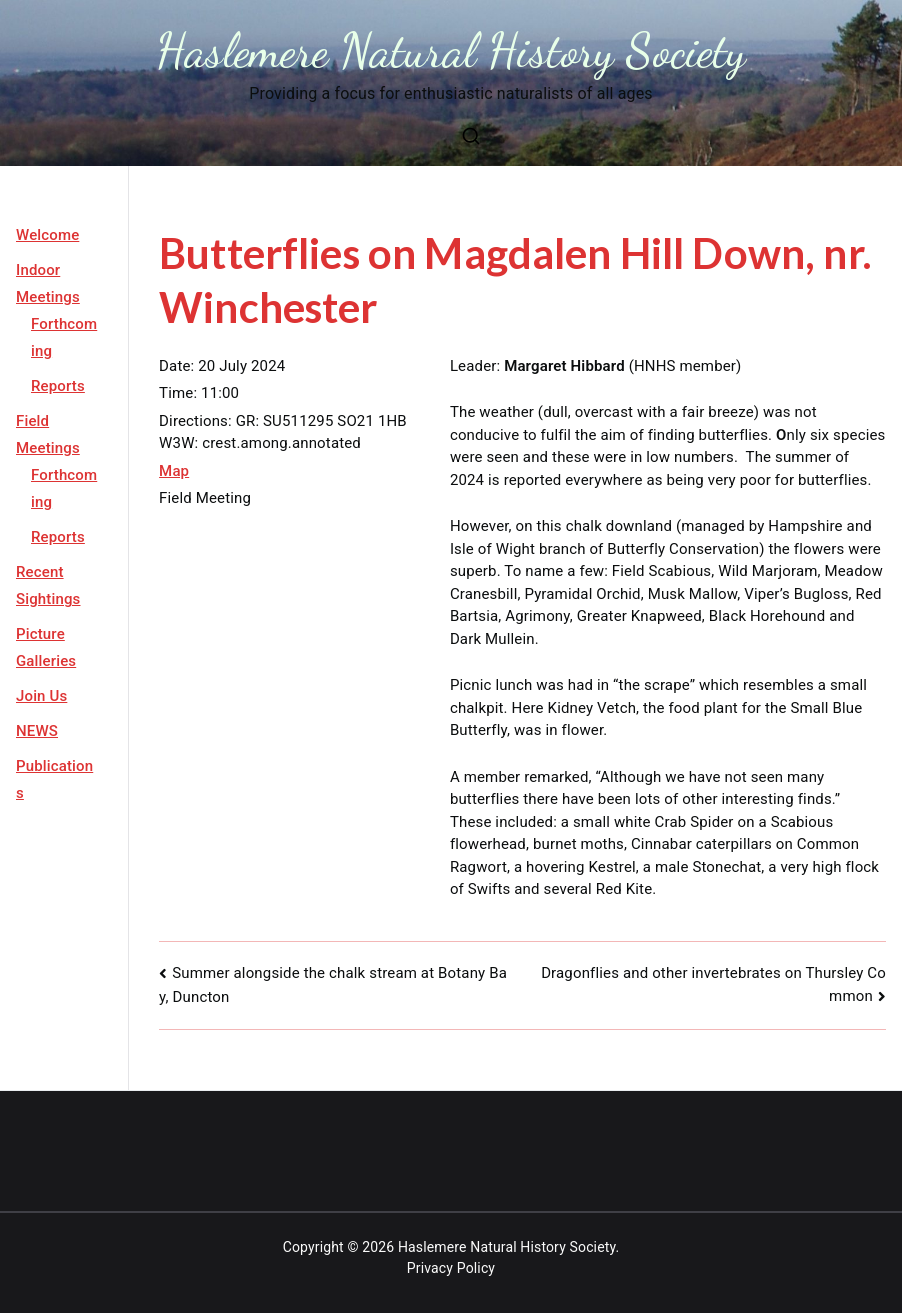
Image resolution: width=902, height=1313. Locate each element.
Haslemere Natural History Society (451, 50)
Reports (58, 386)
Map (174, 471)
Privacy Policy (451, 1268)
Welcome (47, 235)
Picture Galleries (46, 647)
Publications (54, 779)
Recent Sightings (48, 585)
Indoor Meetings (48, 283)
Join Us (41, 696)
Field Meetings (48, 434)
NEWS (37, 731)
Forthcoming (64, 337)
